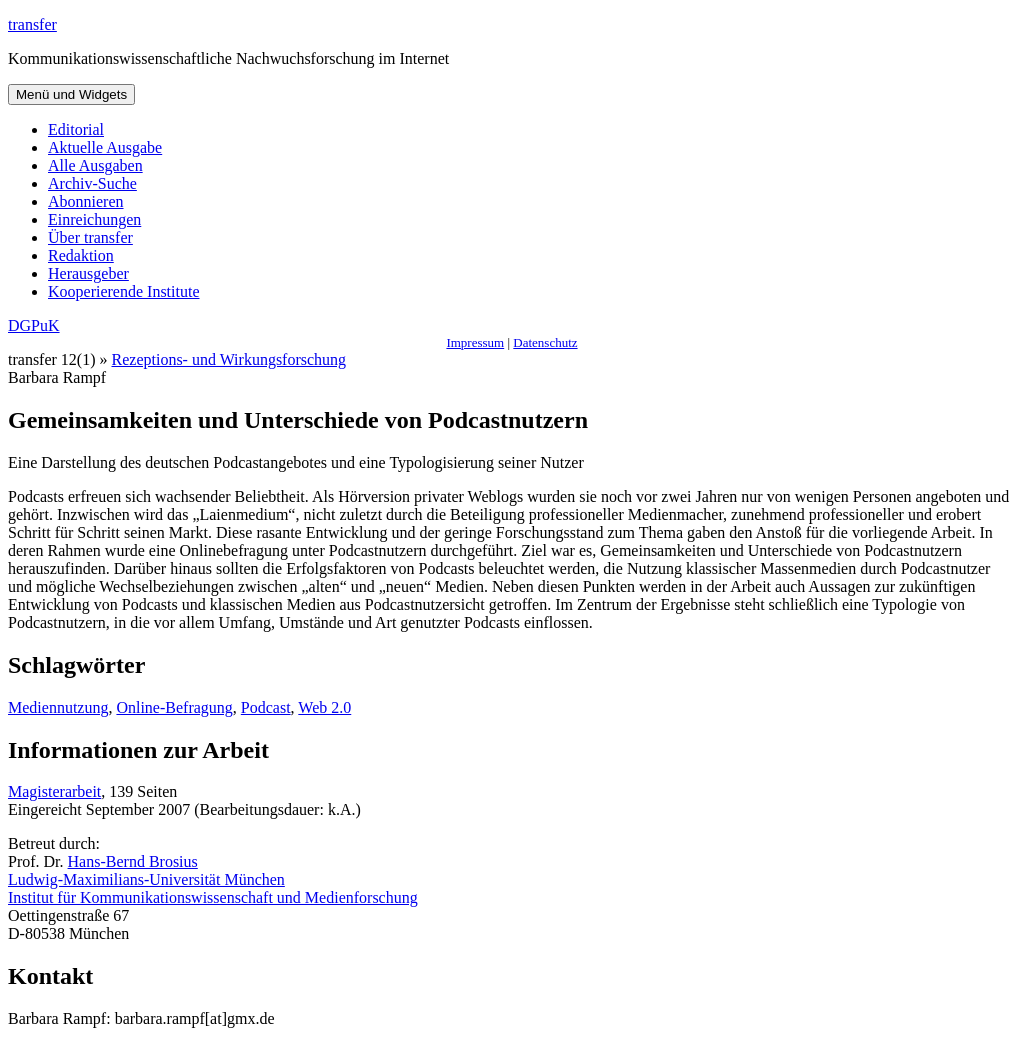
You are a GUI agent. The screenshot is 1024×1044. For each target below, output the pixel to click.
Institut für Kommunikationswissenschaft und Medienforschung (213, 897)
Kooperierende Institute (124, 291)
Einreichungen (94, 219)
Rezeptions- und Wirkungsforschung (229, 359)
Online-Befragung (174, 707)
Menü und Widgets (71, 94)
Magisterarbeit (54, 791)
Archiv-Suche (92, 183)
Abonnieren (86, 201)
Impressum (475, 342)
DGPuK (34, 325)
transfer (32, 24)
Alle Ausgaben (95, 165)
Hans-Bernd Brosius (133, 861)
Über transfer (90, 237)
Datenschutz (545, 342)
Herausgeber (88, 273)
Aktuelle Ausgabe (105, 147)
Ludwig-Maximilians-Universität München (146, 879)
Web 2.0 (324, 707)
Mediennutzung (58, 707)
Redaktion (81, 255)
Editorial (76, 129)
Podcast (266, 707)
